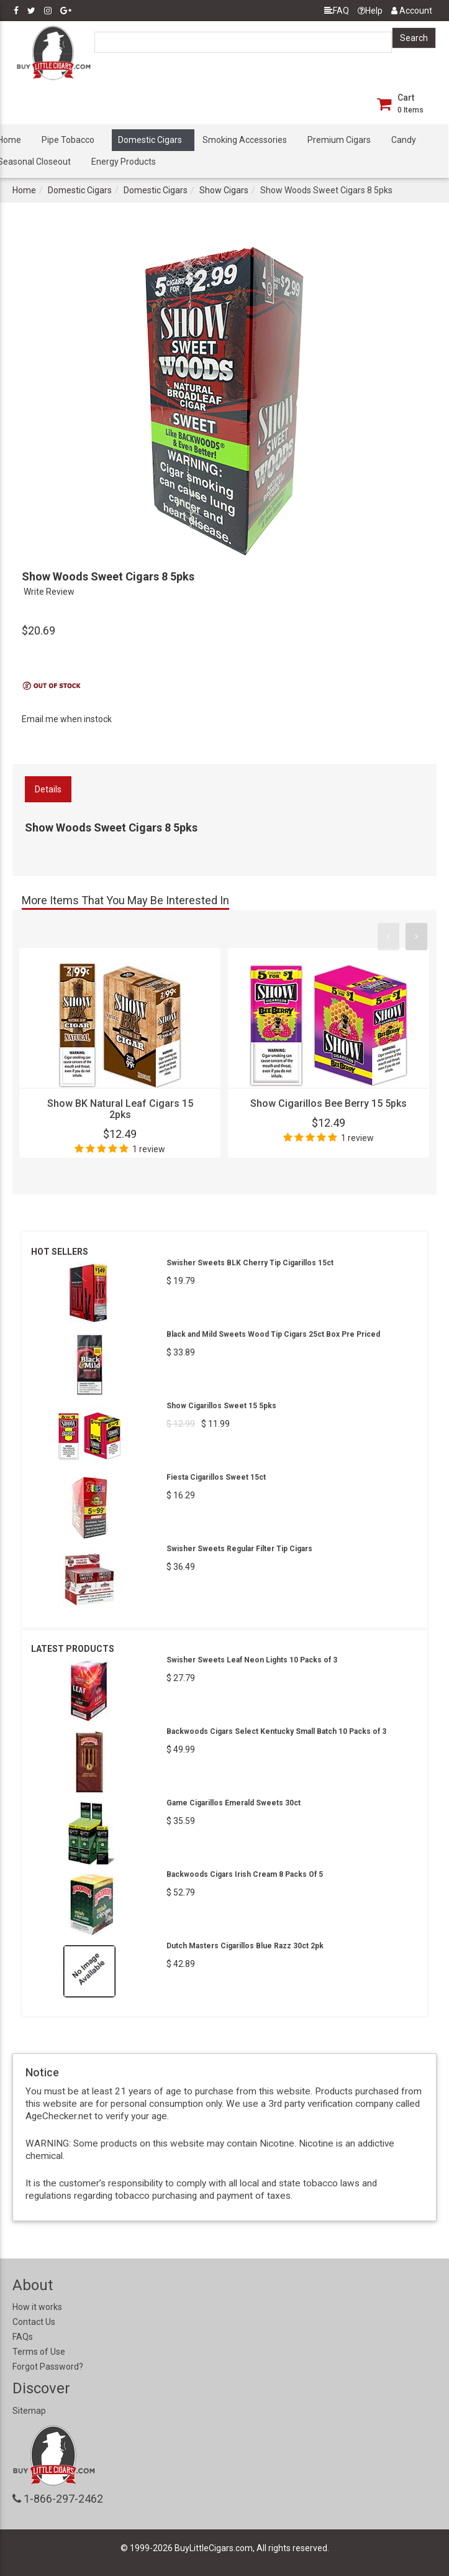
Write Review (49, 592)
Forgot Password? (47, 2367)
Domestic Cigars (150, 140)
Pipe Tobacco (68, 140)
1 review (148, 1149)
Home (24, 190)
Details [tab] (48, 789)
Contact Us (33, 2322)
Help (370, 11)
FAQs (22, 2337)
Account (411, 11)
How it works (37, 2307)
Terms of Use (38, 2352)
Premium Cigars (339, 140)
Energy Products (123, 162)
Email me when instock (67, 719)
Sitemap (29, 2411)
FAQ (336, 11)
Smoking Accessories (244, 140)
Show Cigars (223, 190)
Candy (403, 140)
